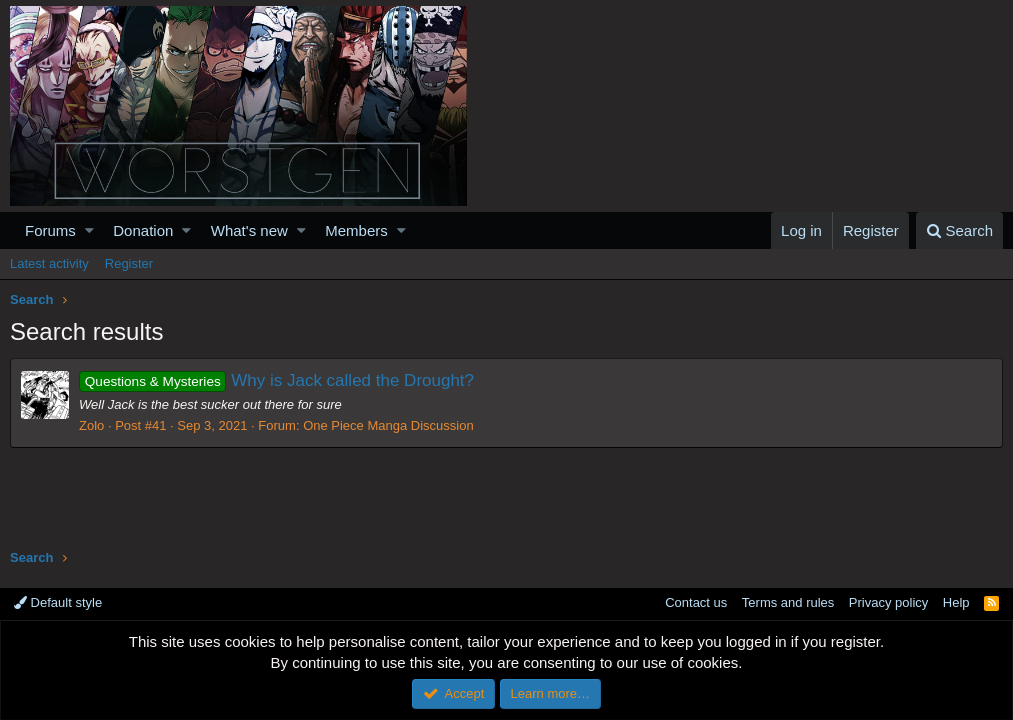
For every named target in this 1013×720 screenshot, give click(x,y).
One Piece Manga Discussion (388, 425)
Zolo (91, 425)
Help (956, 602)
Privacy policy (888, 602)
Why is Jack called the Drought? (276, 380)
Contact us (696, 602)
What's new (249, 230)
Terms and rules (788, 602)
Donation (143, 230)
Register (129, 263)
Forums (50, 230)
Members (356, 230)
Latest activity (49, 263)
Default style (58, 602)
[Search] (959, 230)
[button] (89, 230)
